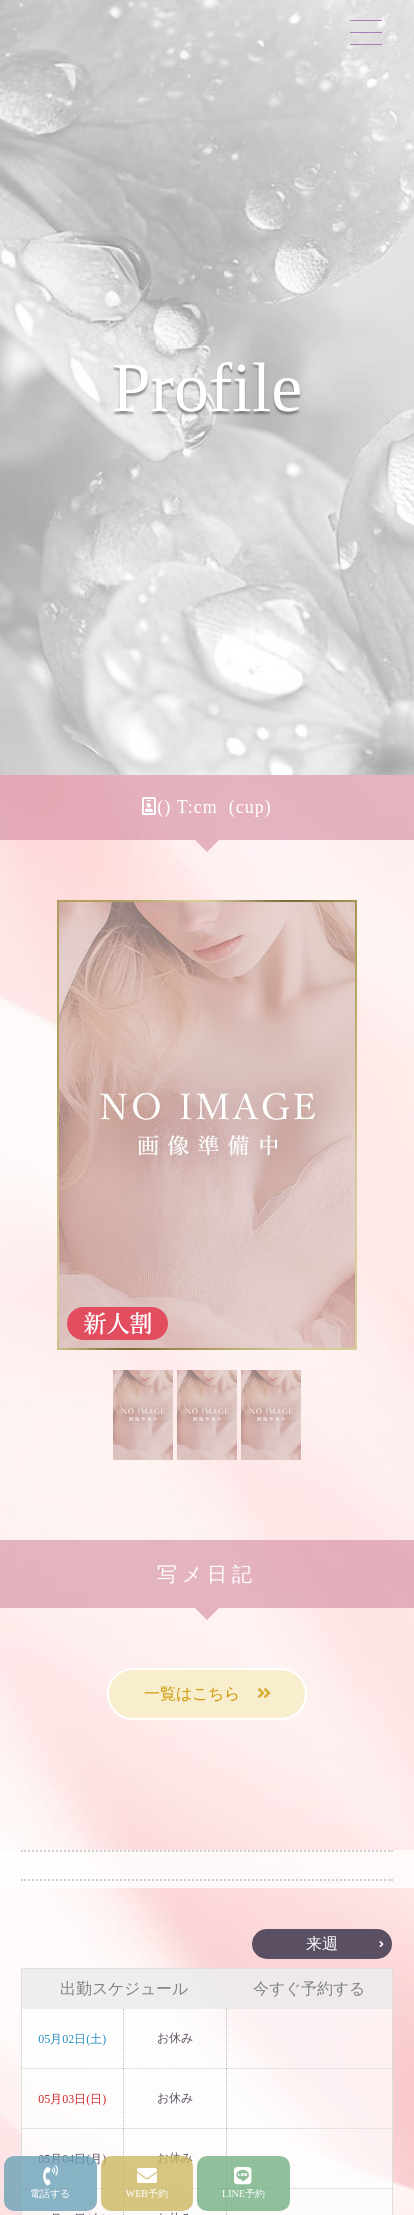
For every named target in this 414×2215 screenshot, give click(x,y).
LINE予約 (243, 2182)
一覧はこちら (207, 1693)
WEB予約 (147, 2182)
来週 (322, 1943)
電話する (50, 2182)
